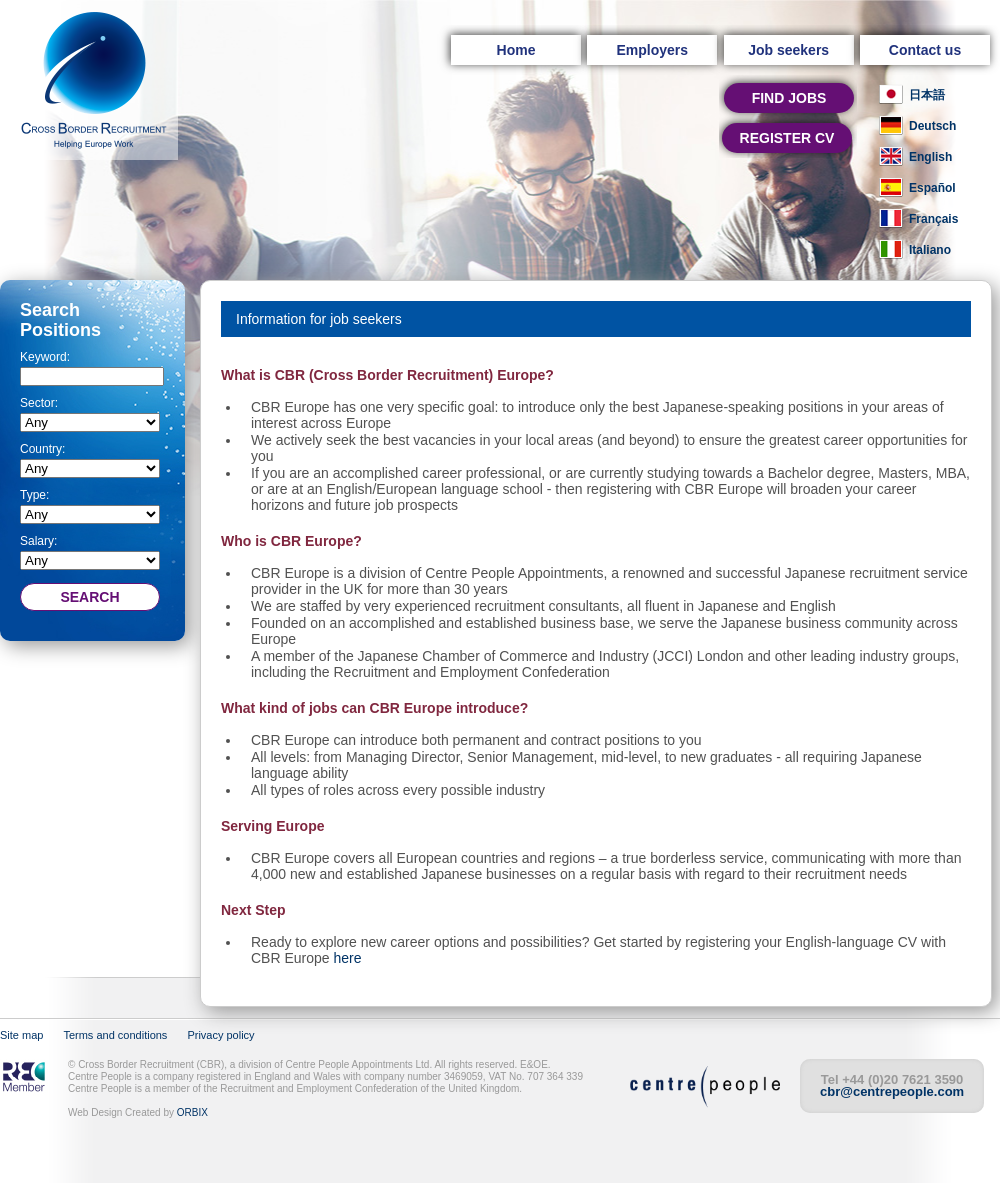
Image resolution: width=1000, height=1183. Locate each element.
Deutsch (932, 126)
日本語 (927, 95)
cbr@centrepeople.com (892, 1091)
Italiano (930, 250)
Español (932, 188)
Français (933, 219)
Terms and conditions (115, 1035)
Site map (21, 1035)
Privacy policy (220, 1035)
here (347, 958)
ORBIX (192, 1112)
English (930, 157)
